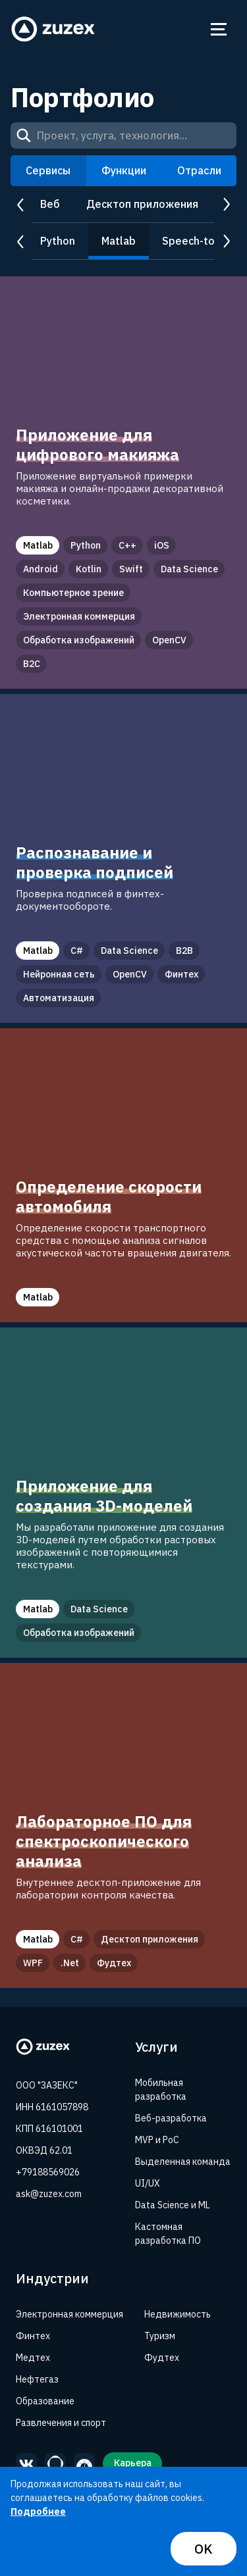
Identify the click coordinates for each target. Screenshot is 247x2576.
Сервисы (48, 170)
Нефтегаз (37, 2379)
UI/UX (147, 2183)
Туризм (159, 2336)
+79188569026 (48, 2172)
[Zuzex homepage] (53, 29)
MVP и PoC (157, 2140)
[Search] (23, 135)
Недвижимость (177, 2314)
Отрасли (199, 170)
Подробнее (38, 2511)
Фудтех (161, 2358)
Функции (123, 170)
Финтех (33, 2336)
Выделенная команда (183, 2161)
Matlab (118, 240)
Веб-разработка (171, 2118)
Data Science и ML (172, 2205)
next (226, 241)
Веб (50, 204)
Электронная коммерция (69, 2314)
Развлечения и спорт (61, 2423)
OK (203, 2549)
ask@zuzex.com (49, 2194)
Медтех (33, 2358)
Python (57, 240)
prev (21, 241)
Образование (45, 2401)
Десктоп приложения (142, 204)
